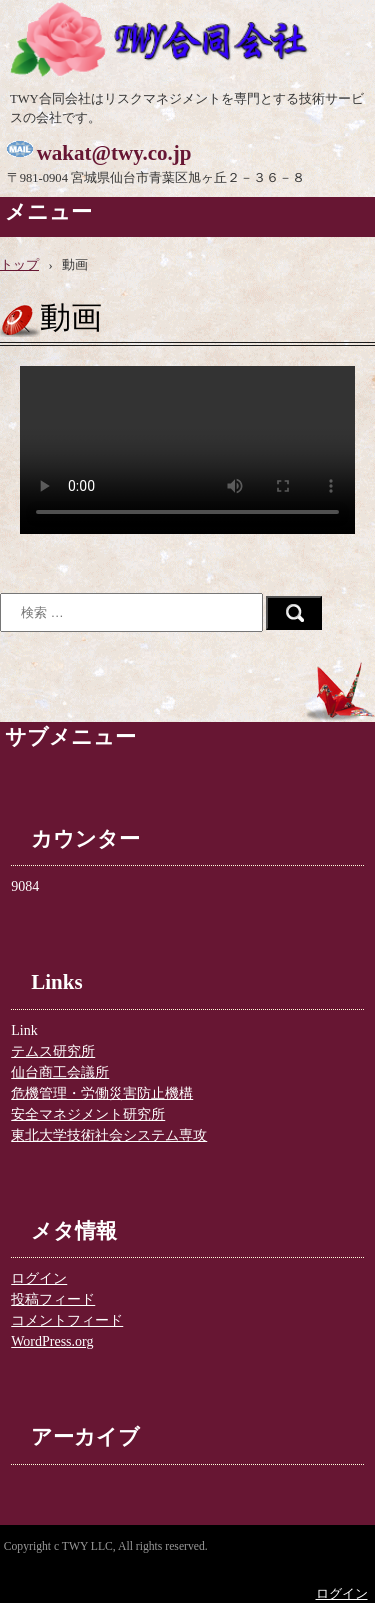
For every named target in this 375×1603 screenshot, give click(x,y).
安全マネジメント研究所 (88, 1114)
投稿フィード (53, 1299)
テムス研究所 (53, 1051)
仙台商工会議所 (60, 1072)
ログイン (39, 1278)
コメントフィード (67, 1320)
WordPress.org (52, 1341)
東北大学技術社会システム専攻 (109, 1135)
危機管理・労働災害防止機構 (102, 1093)
